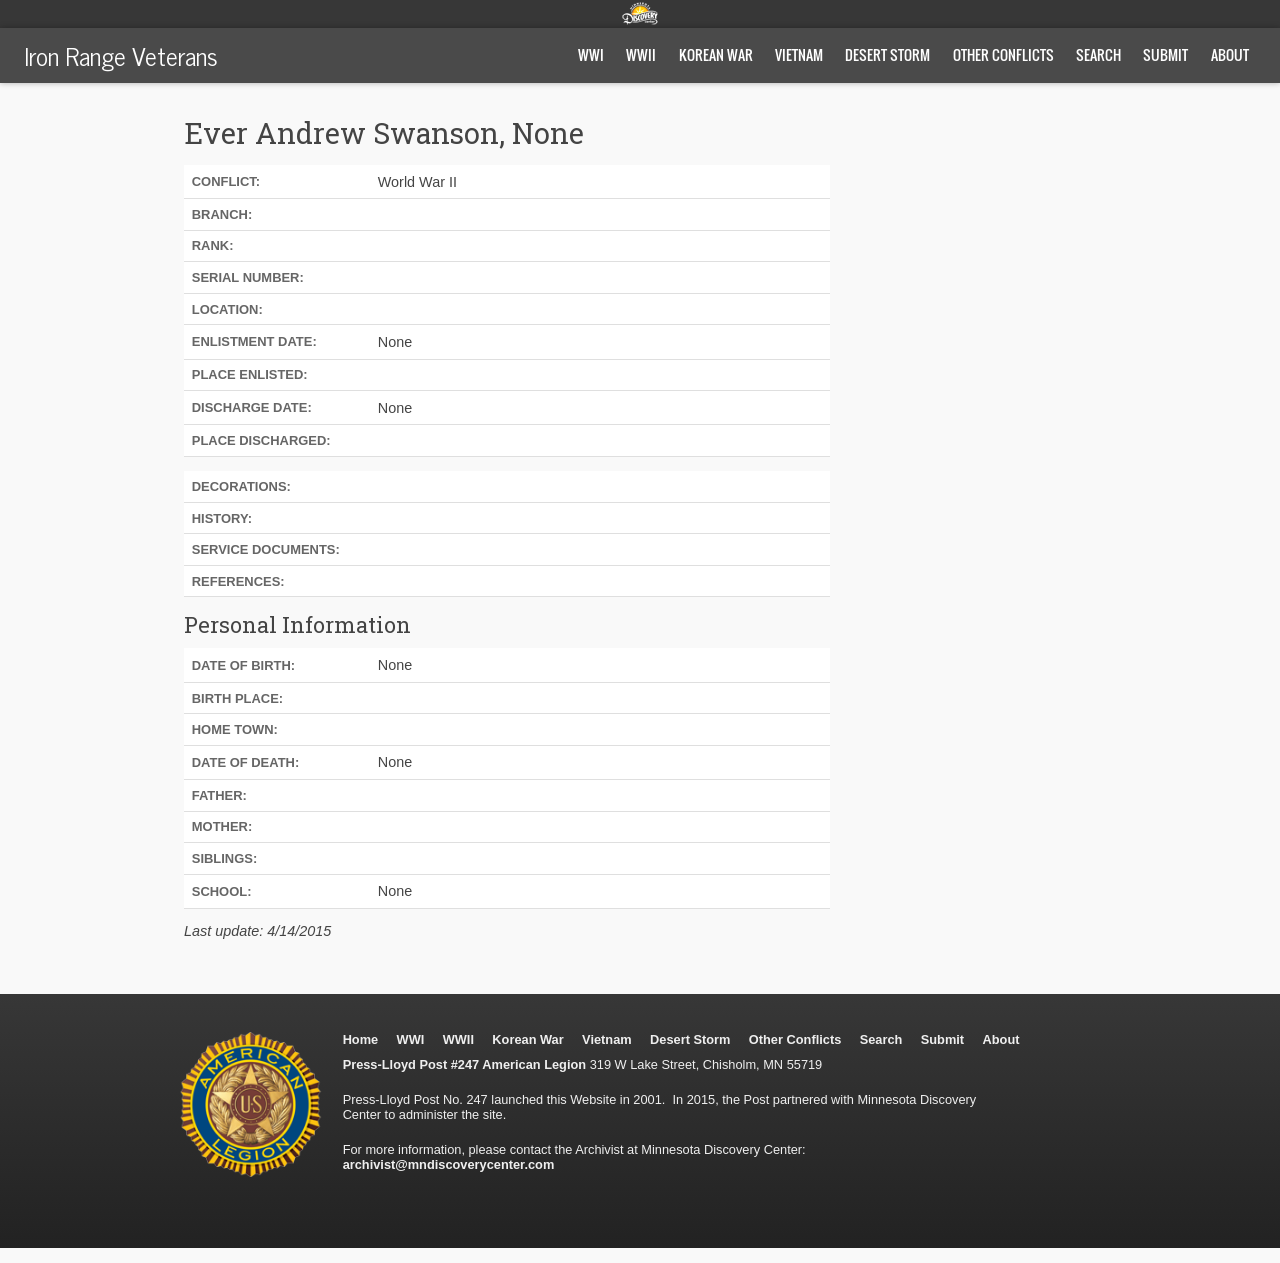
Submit (1165, 54)
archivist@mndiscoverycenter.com (449, 1164)
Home (361, 1039)
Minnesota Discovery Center (640, 13)
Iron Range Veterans (121, 55)
